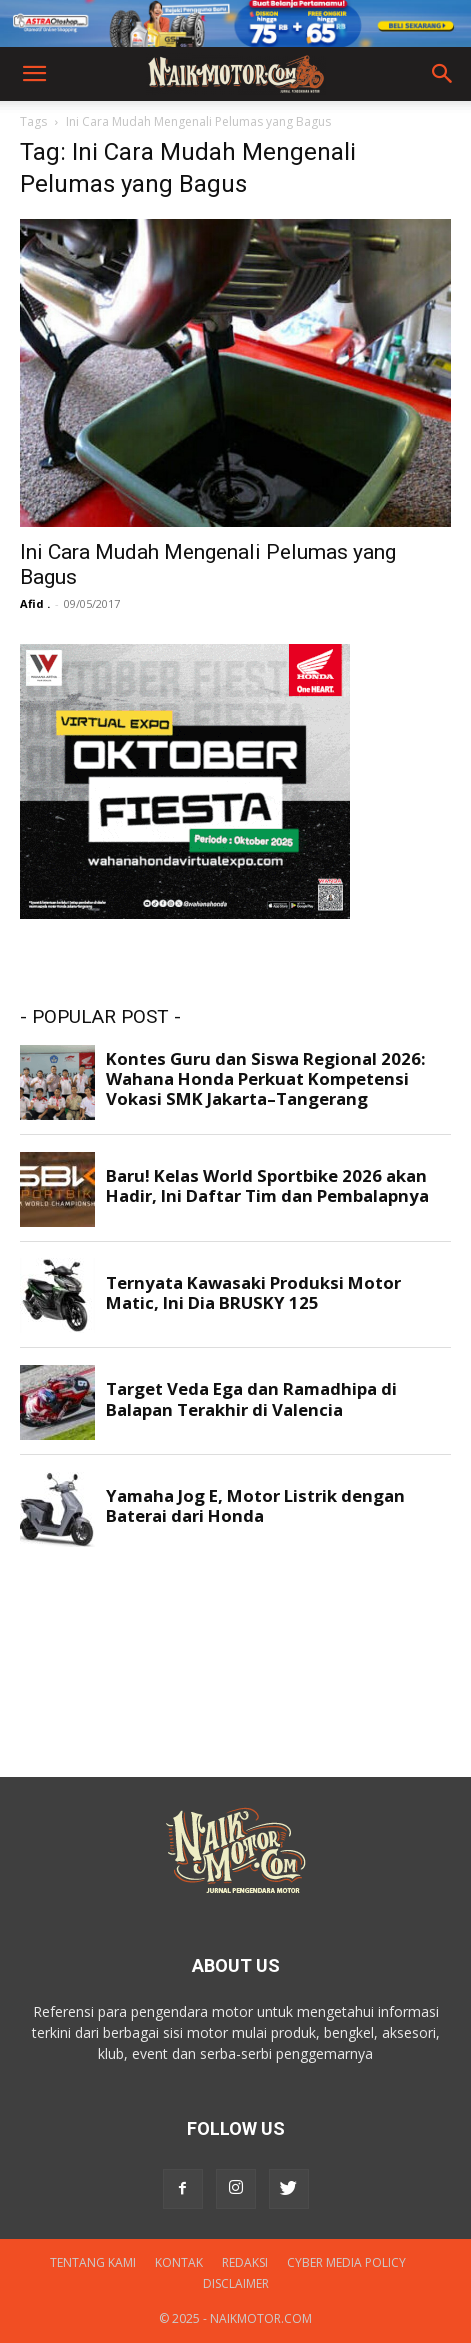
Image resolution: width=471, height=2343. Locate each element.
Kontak (179, 2262)
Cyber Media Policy (346, 2262)
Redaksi (245, 2262)
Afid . (35, 603)
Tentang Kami (93, 2262)
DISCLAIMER (236, 2283)
